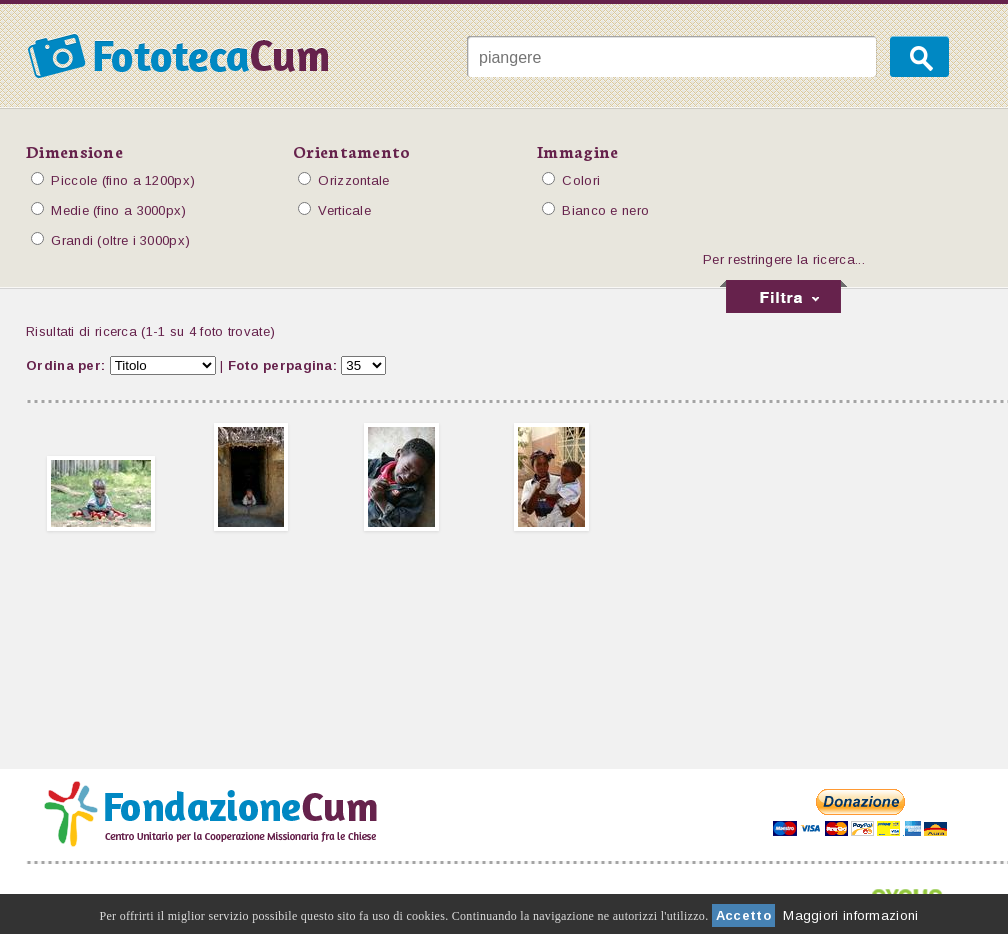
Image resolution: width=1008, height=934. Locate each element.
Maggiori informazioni (850, 915)
